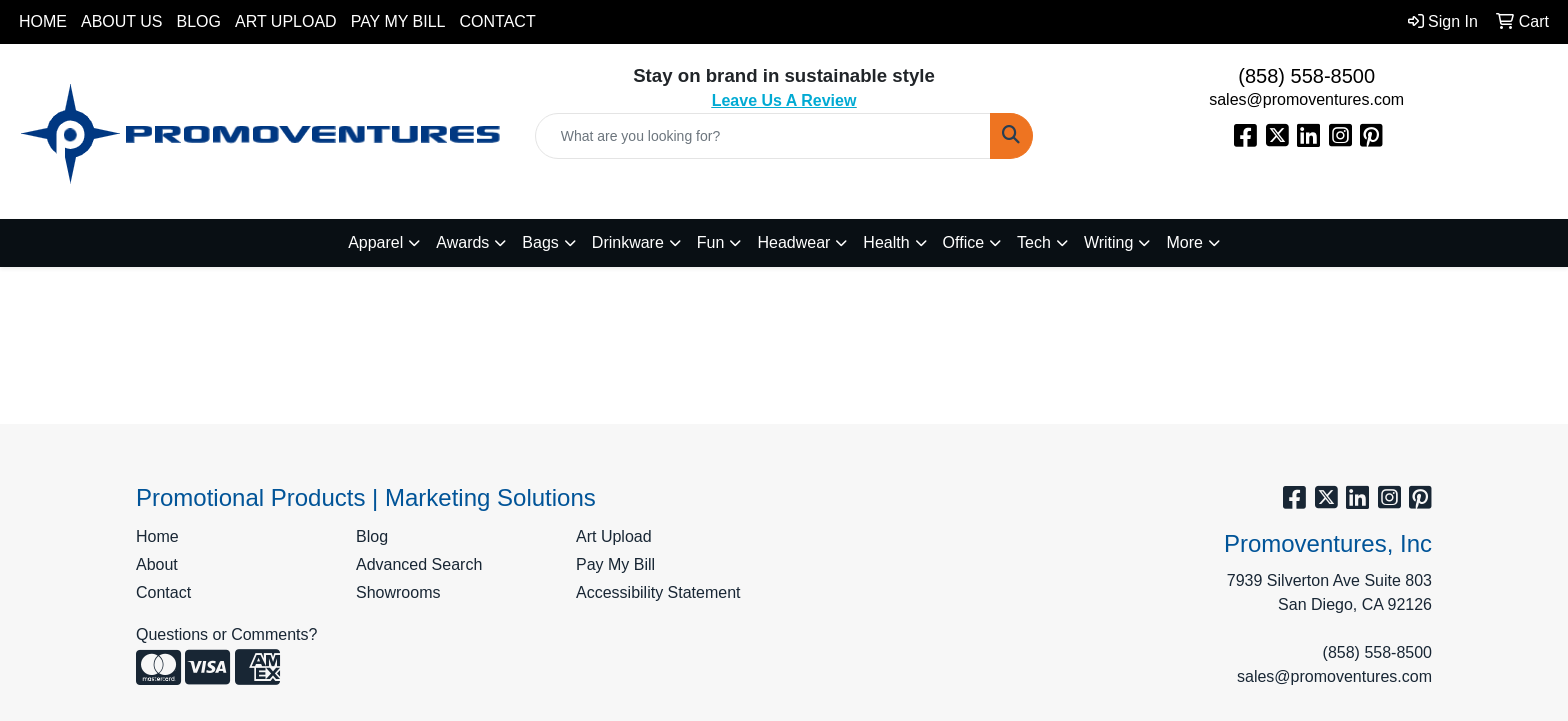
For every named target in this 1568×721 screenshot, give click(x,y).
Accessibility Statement (658, 592)
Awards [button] (462, 242)
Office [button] (964, 242)
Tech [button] (1034, 242)
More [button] (1184, 242)
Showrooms (398, 592)
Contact (498, 21)
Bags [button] (540, 242)
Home (43, 21)
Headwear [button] (793, 242)
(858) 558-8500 (1306, 76)
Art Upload (286, 21)
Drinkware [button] (628, 242)
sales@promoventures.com (1306, 99)
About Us (122, 21)
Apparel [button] (375, 242)
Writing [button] (1109, 242)
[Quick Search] (763, 136)
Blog (199, 21)
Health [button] (886, 242)
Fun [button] (711, 242)
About (157, 564)
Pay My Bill (398, 21)
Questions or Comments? (226, 634)
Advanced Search (419, 564)
